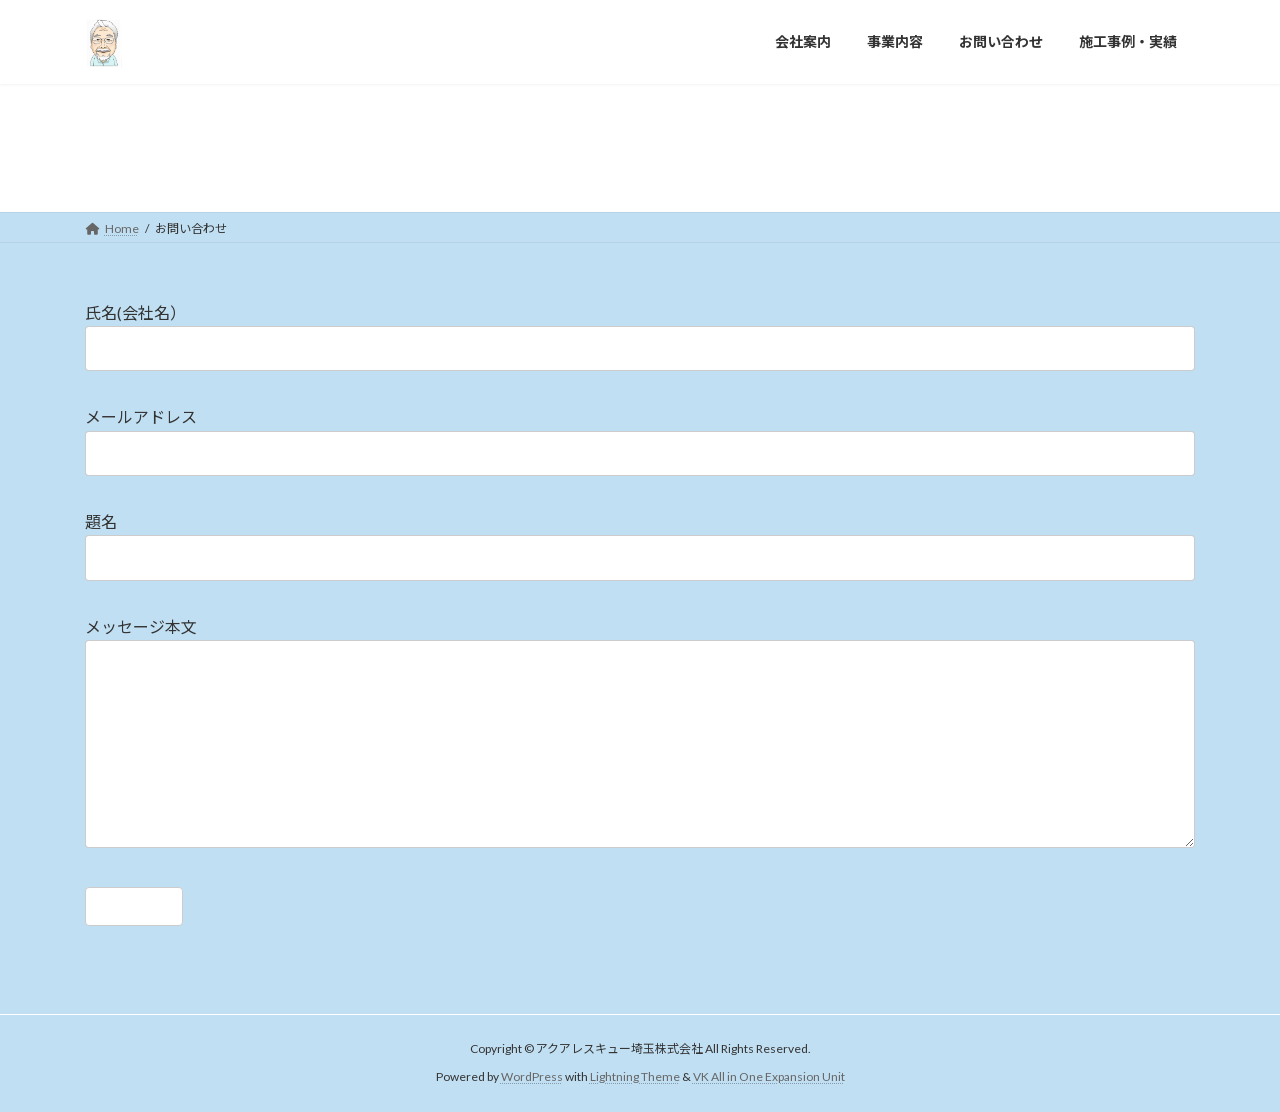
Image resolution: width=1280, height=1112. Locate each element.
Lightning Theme (635, 1076)
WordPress (532, 1076)
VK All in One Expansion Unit (769, 1076)
